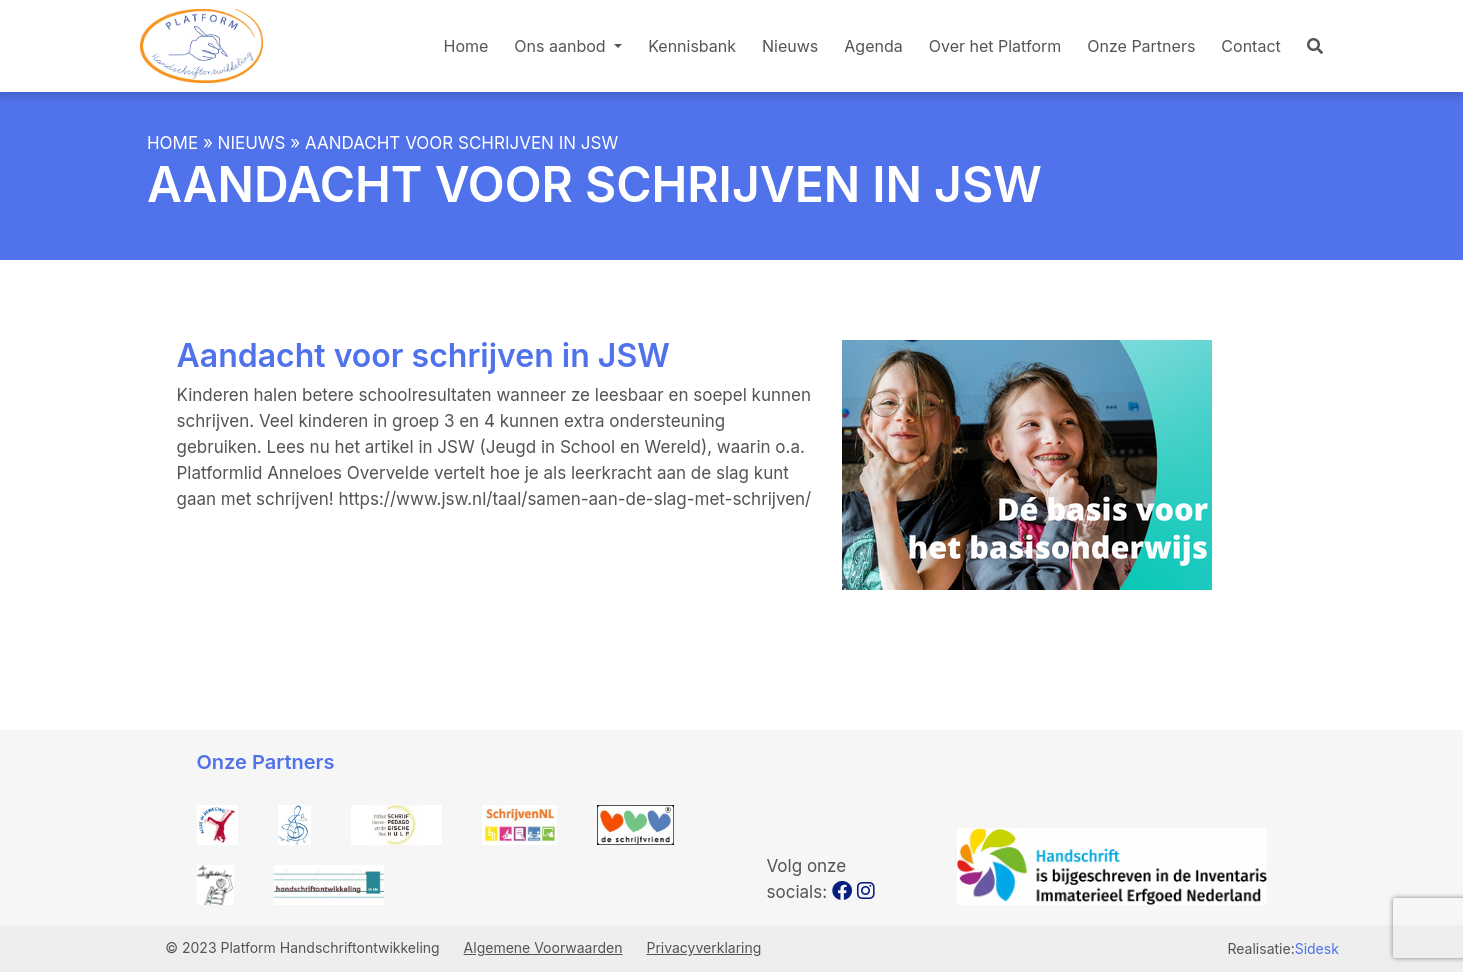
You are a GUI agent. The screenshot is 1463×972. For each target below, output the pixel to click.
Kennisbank (692, 46)
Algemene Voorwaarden (543, 947)
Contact (1250, 46)
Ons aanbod (562, 46)
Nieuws (790, 46)
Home (466, 46)
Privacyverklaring (703, 947)
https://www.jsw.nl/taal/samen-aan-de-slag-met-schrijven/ (574, 499)
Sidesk (1317, 948)
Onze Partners (1141, 46)
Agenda (873, 46)
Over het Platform (995, 46)
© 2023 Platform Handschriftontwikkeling (304, 947)
